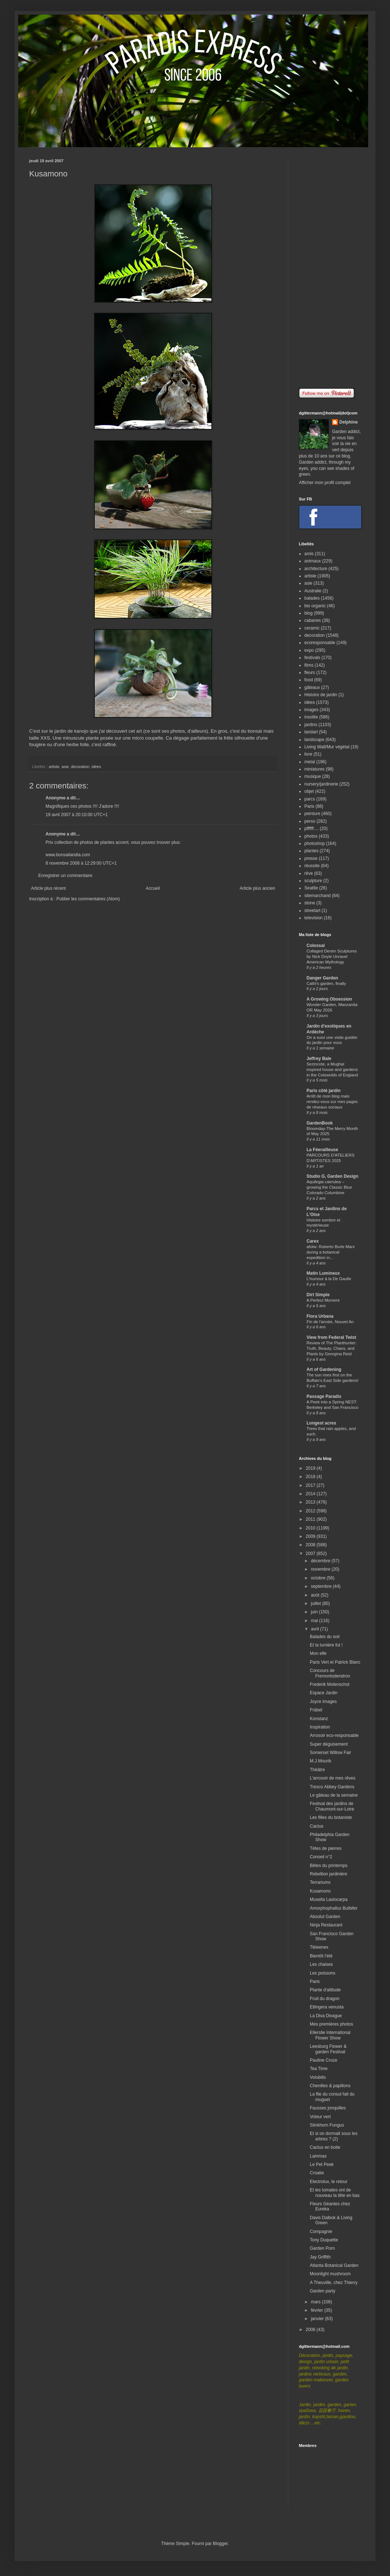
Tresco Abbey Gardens (332, 1786)
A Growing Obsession (329, 999)
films (308, 665)
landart (311, 731)
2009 (311, 1536)
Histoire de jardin (320, 694)
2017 (311, 1485)
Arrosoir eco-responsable (334, 1735)
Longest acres (321, 1423)
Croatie (317, 2172)
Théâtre (317, 1769)
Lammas (318, 2156)
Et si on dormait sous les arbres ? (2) (334, 2136)
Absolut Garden (325, 1916)
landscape (314, 739)
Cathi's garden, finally (326, 983)
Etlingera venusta (327, 2007)
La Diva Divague (326, 2015)
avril (315, 1629)
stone (309, 902)
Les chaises (321, 1964)
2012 (311, 1510)
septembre (322, 1586)
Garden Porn (322, 2248)
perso (309, 821)
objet (309, 791)
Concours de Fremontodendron (330, 1673)
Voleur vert (320, 2116)
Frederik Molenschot (330, 1684)
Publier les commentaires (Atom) (88, 898)
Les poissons (322, 1973)
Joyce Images (323, 1701)
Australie (312, 590)
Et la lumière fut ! (326, 1645)
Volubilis (318, 2077)
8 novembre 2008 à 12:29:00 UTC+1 (81, 863)
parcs (309, 799)
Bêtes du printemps (328, 1865)
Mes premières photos (331, 2024)
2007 (311, 1553)
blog (308, 613)
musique (312, 776)
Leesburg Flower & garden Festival (328, 2049)
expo (309, 650)
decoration (80, 766)
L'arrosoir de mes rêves (332, 1778)
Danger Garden (322, 978)
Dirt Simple (318, 1294)
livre (308, 754)
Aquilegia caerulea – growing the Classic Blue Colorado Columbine (329, 1187)
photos (310, 836)
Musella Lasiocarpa (328, 1899)
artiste (54, 766)
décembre (321, 1560)
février (317, 2310)
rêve (308, 873)
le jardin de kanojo (68, 731)
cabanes (312, 620)
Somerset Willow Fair (330, 1752)
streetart (312, 910)
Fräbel (316, 1709)
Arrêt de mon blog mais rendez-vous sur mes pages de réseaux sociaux (332, 1101)
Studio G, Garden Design (332, 1176)
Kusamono (320, 1891)
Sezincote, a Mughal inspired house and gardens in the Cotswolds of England (332, 1069)
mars (316, 2301)
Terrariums (320, 1882)
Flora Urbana (320, 1316)
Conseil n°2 (321, 1856)
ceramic (312, 628)
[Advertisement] (330, 268)
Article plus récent (48, 888)
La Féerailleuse (322, 1149)
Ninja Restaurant (326, 1925)
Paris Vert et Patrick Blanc (335, 1662)
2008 (311, 1544)
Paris (309, 806)
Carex (313, 1241)
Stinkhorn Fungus (327, 2125)
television (313, 917)
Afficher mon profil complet (325, 482)
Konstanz (319, 1718)
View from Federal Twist (331, 1337)
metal (309, 761)
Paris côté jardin (323, 1090)
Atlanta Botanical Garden (334, 2265)
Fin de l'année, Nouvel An (330, 1322)
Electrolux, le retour (328, 2181)
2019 (311, 1468)
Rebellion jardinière (328, 1874)
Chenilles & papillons (330, 2085)
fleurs (309, 672)
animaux (312, 561)
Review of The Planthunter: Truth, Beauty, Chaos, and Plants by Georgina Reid (331, 1348)
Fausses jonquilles (328, 2108)
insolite (311, 717)
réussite (312, 865)
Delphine (348, 422)
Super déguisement (329, 1744)
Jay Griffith (320, 2257)
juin (315, 1611)
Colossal (316, 945)
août (316, 1595)
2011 (311, 1519)
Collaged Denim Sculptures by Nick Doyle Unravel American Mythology (332, 956)
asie (65, 766)
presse (310, 858)
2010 (311, 1528)
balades (312, 598)
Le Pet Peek (322, 2164)
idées (96, 766)
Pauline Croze (323, 2060)
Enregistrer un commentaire (65, 875)
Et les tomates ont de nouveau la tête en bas (334, 2192)
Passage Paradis (324, 1396)
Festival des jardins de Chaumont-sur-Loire (332, 1806)
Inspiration (320, 1727)
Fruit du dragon (324, 1998)
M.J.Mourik (320, 1761)
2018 (311, 1476)
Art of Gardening (324, 1369)
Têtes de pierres (326, 1848)
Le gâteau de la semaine (334, 1795)
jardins (310, 724)
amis (308, 553)
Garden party (322, 2291)
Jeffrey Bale (319, 1058)
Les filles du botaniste (331, 1817)
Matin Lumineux (323, 1273)
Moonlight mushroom (330, 2273)
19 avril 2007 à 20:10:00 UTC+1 (77, 814)
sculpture (313, 880)
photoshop (314, 843)
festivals (312, 657)
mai (315, 1620)
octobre (319, 1578)
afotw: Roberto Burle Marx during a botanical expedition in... (331, 1252)
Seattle (311, 888)
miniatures (314, 769)
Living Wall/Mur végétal (327, 746)
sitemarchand (317, 895)
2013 (311, 1502)
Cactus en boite (325, 2147)
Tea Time (319, 2068)
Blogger (220, 2543)
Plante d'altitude (325, 1989)
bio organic (315, 605)
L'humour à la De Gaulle (329, 1279)
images (311, 709)
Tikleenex (319, 1947)
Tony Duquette (324, 2239)
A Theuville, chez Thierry (334, 2282)
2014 (311, 1493)
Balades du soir (325, 1636)
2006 (311, 2329)
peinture (312, 813)
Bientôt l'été (321, 1956)
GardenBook (320, 1123)
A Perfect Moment (323, 1300)
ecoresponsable (319, 642)
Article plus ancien (257, 888)
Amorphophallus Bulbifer (334, 1908)
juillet (316, 1603)
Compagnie (321, 2231)
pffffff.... (311, 828)
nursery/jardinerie (321, 784)
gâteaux (312, 687)
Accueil (153, 888)
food (308, 679)
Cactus (316, 1826)
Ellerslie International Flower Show (330, 2035)
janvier (318, 2318)
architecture (315, 568)
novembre (321, 1569)
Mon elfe (318, 1653)
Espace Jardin (324, 1692)
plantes (311, 850)
